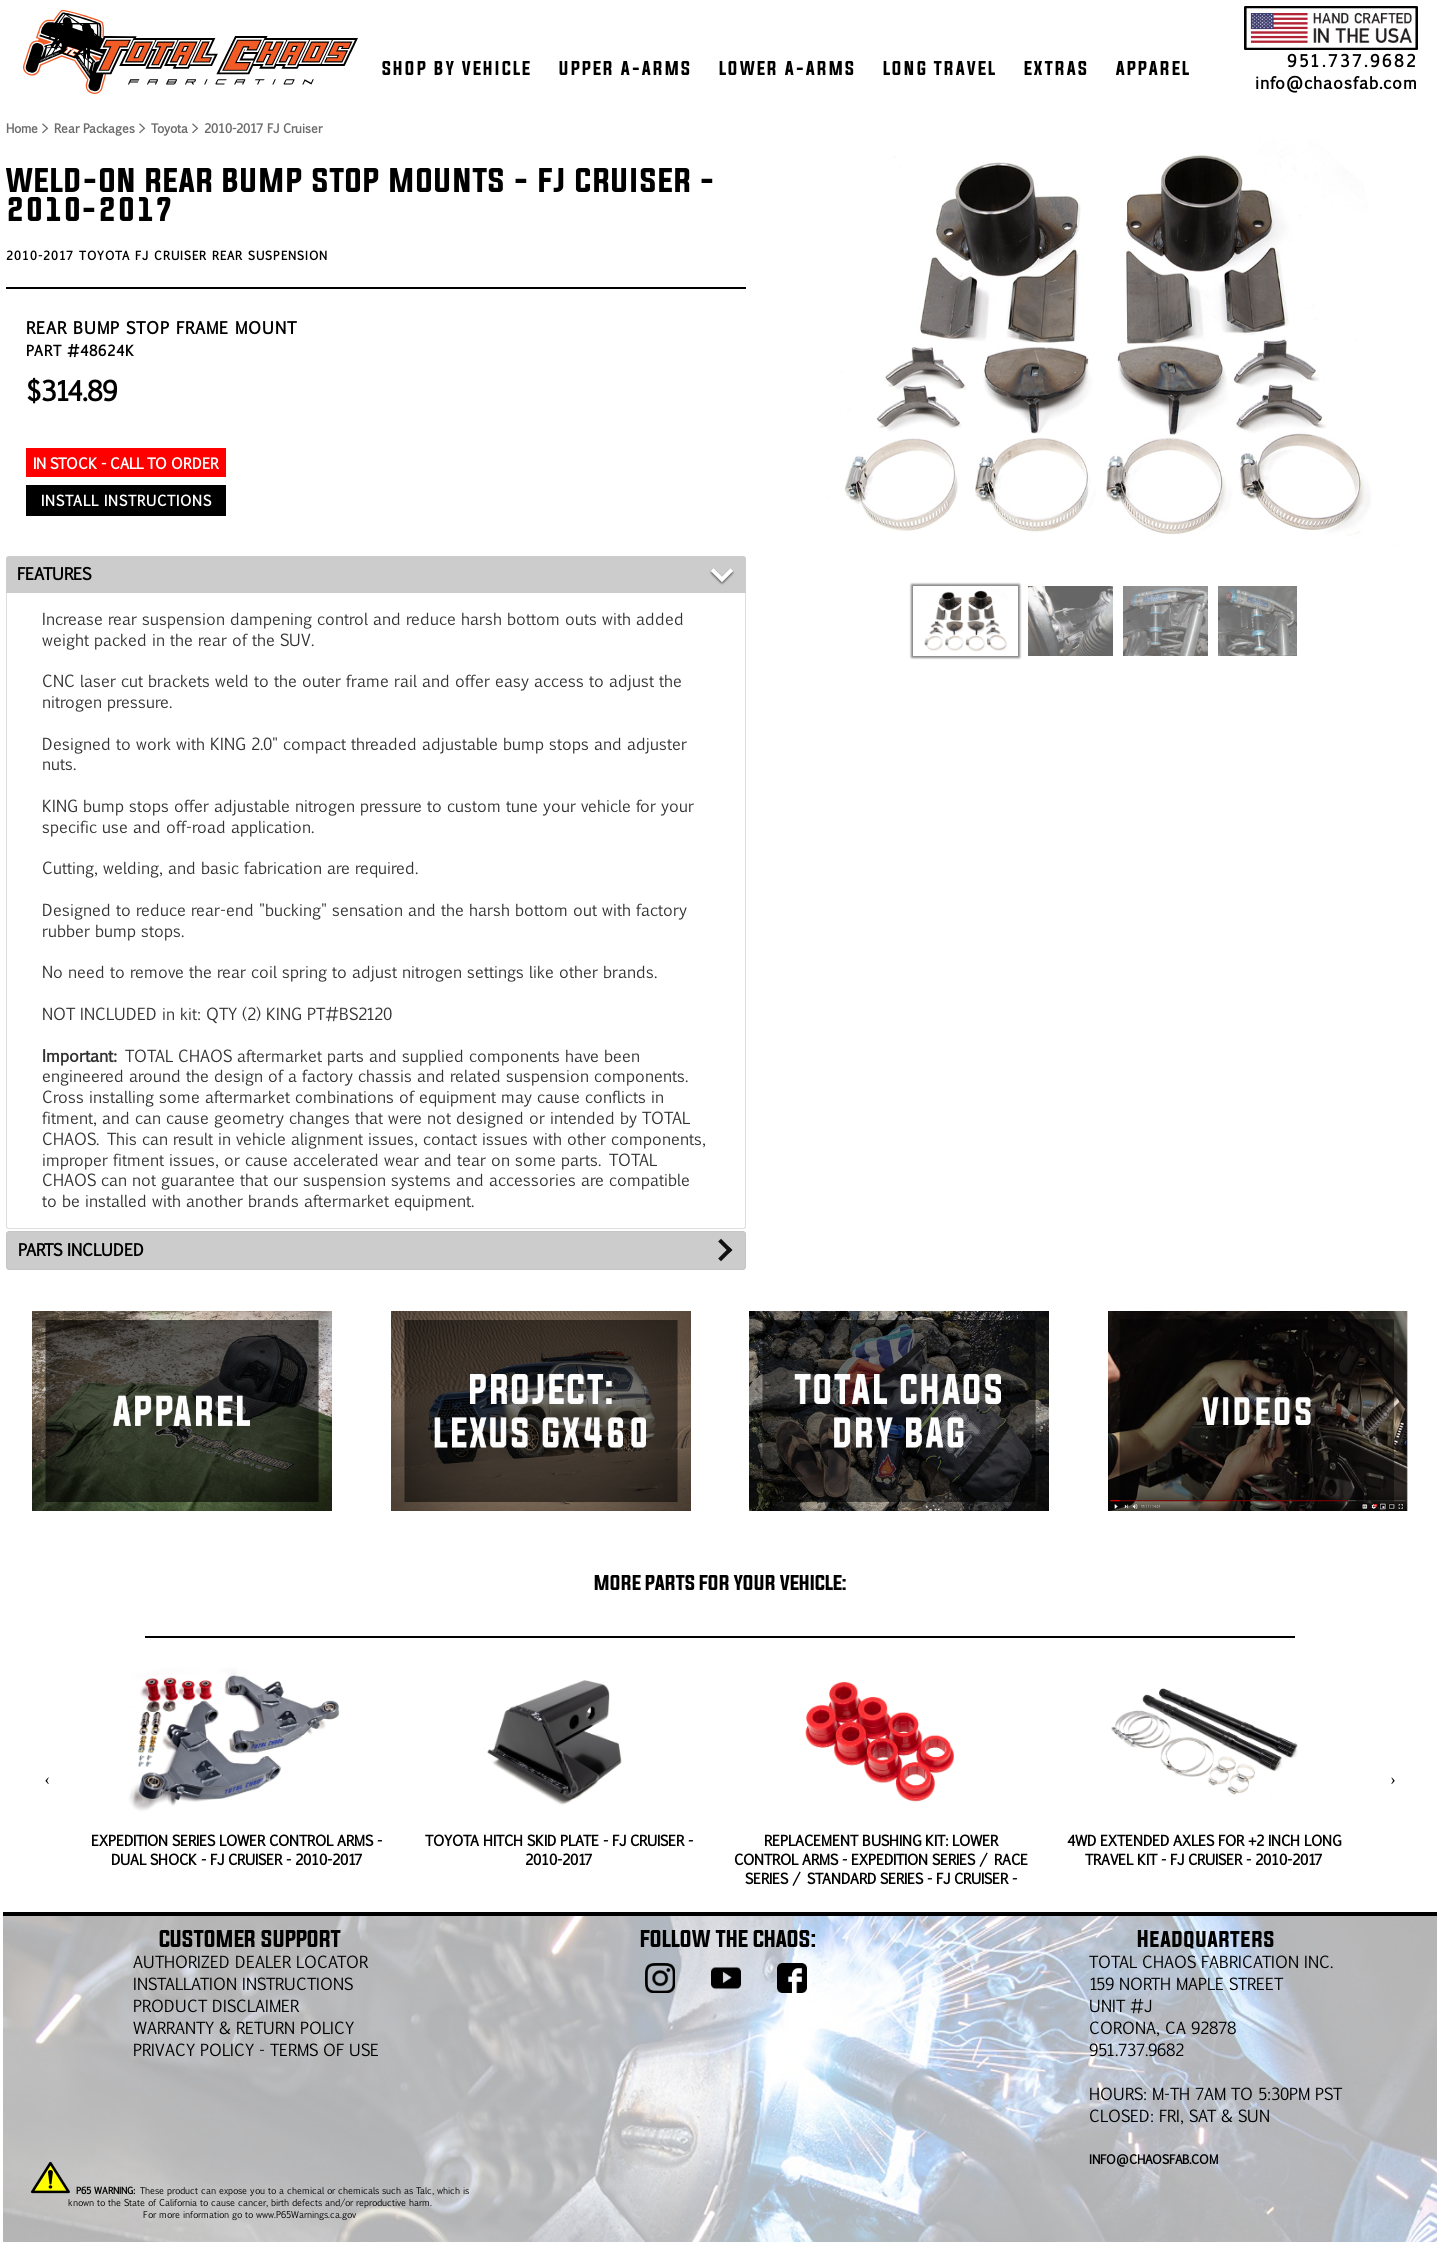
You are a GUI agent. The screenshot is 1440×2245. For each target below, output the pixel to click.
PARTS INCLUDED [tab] (81, 1249)
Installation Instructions (243, 1983)
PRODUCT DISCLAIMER (216, 2005)
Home (21, 128)
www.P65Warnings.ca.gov (306, 2214)
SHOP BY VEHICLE (457, 68)
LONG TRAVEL (940, 68)
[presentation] (47, 1780)
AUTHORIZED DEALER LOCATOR (250, 1961)
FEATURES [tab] (54, 573)
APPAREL (1153, 68)
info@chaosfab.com (1336, 82)
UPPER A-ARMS (625, 68)
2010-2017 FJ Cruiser (263, 128)
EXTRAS (1056, 68)
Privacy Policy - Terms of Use (256, 2049)
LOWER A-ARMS (787, 68)
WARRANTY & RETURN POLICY (243, 2027)
